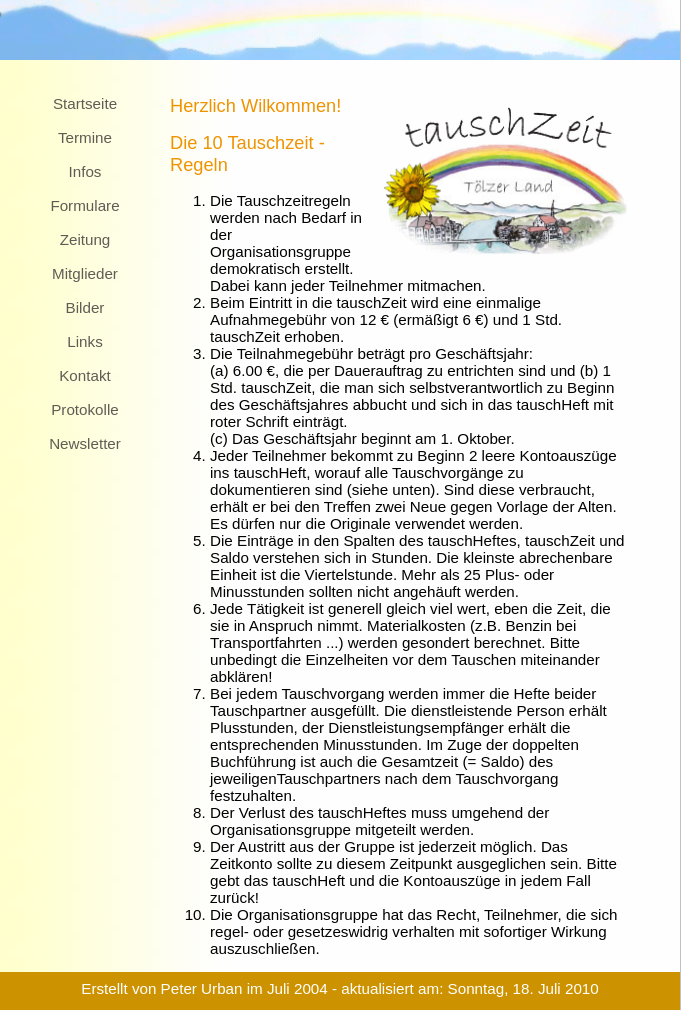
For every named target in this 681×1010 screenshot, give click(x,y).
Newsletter (85, 443)
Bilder (85, 307)
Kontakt (85, 375)
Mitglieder (85, 273)
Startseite (85, 103)
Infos (85, 171)
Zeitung (85, 239)
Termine (85, 137)
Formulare (84, 205)
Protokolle (85, 409)
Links (84, 341)
